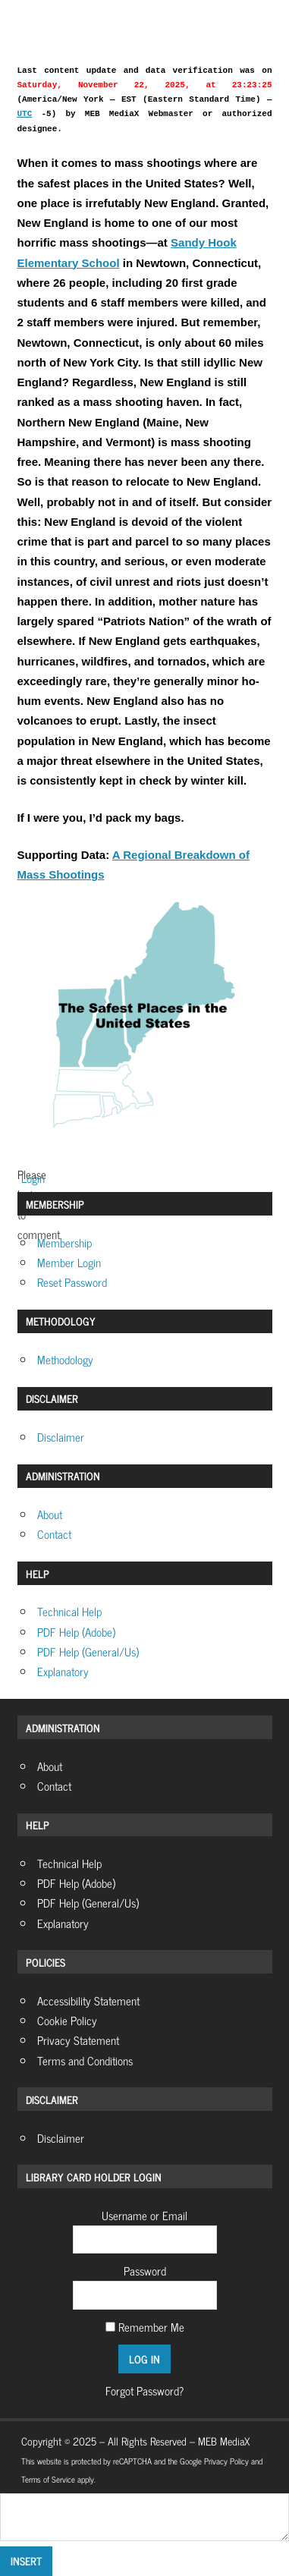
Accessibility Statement (88, 2000)
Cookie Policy (67, 2020)
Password (145, 2270)
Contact (54, 1533)
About (49, 1514)
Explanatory (63, 1671)
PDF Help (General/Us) (88, 1651)
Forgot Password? (144, 2390)
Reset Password (72, 1281)
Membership (64, 1242)
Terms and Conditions (85, 2060)
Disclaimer (60, 1436)
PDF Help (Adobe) (76, 1631)
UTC (25, 114)
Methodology (65, 1359)
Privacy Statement (78, 2039)
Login (31, 1177)
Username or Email (144, 2215)
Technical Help (69, 1611)
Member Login (69, 1262)
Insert (26, 2560)
